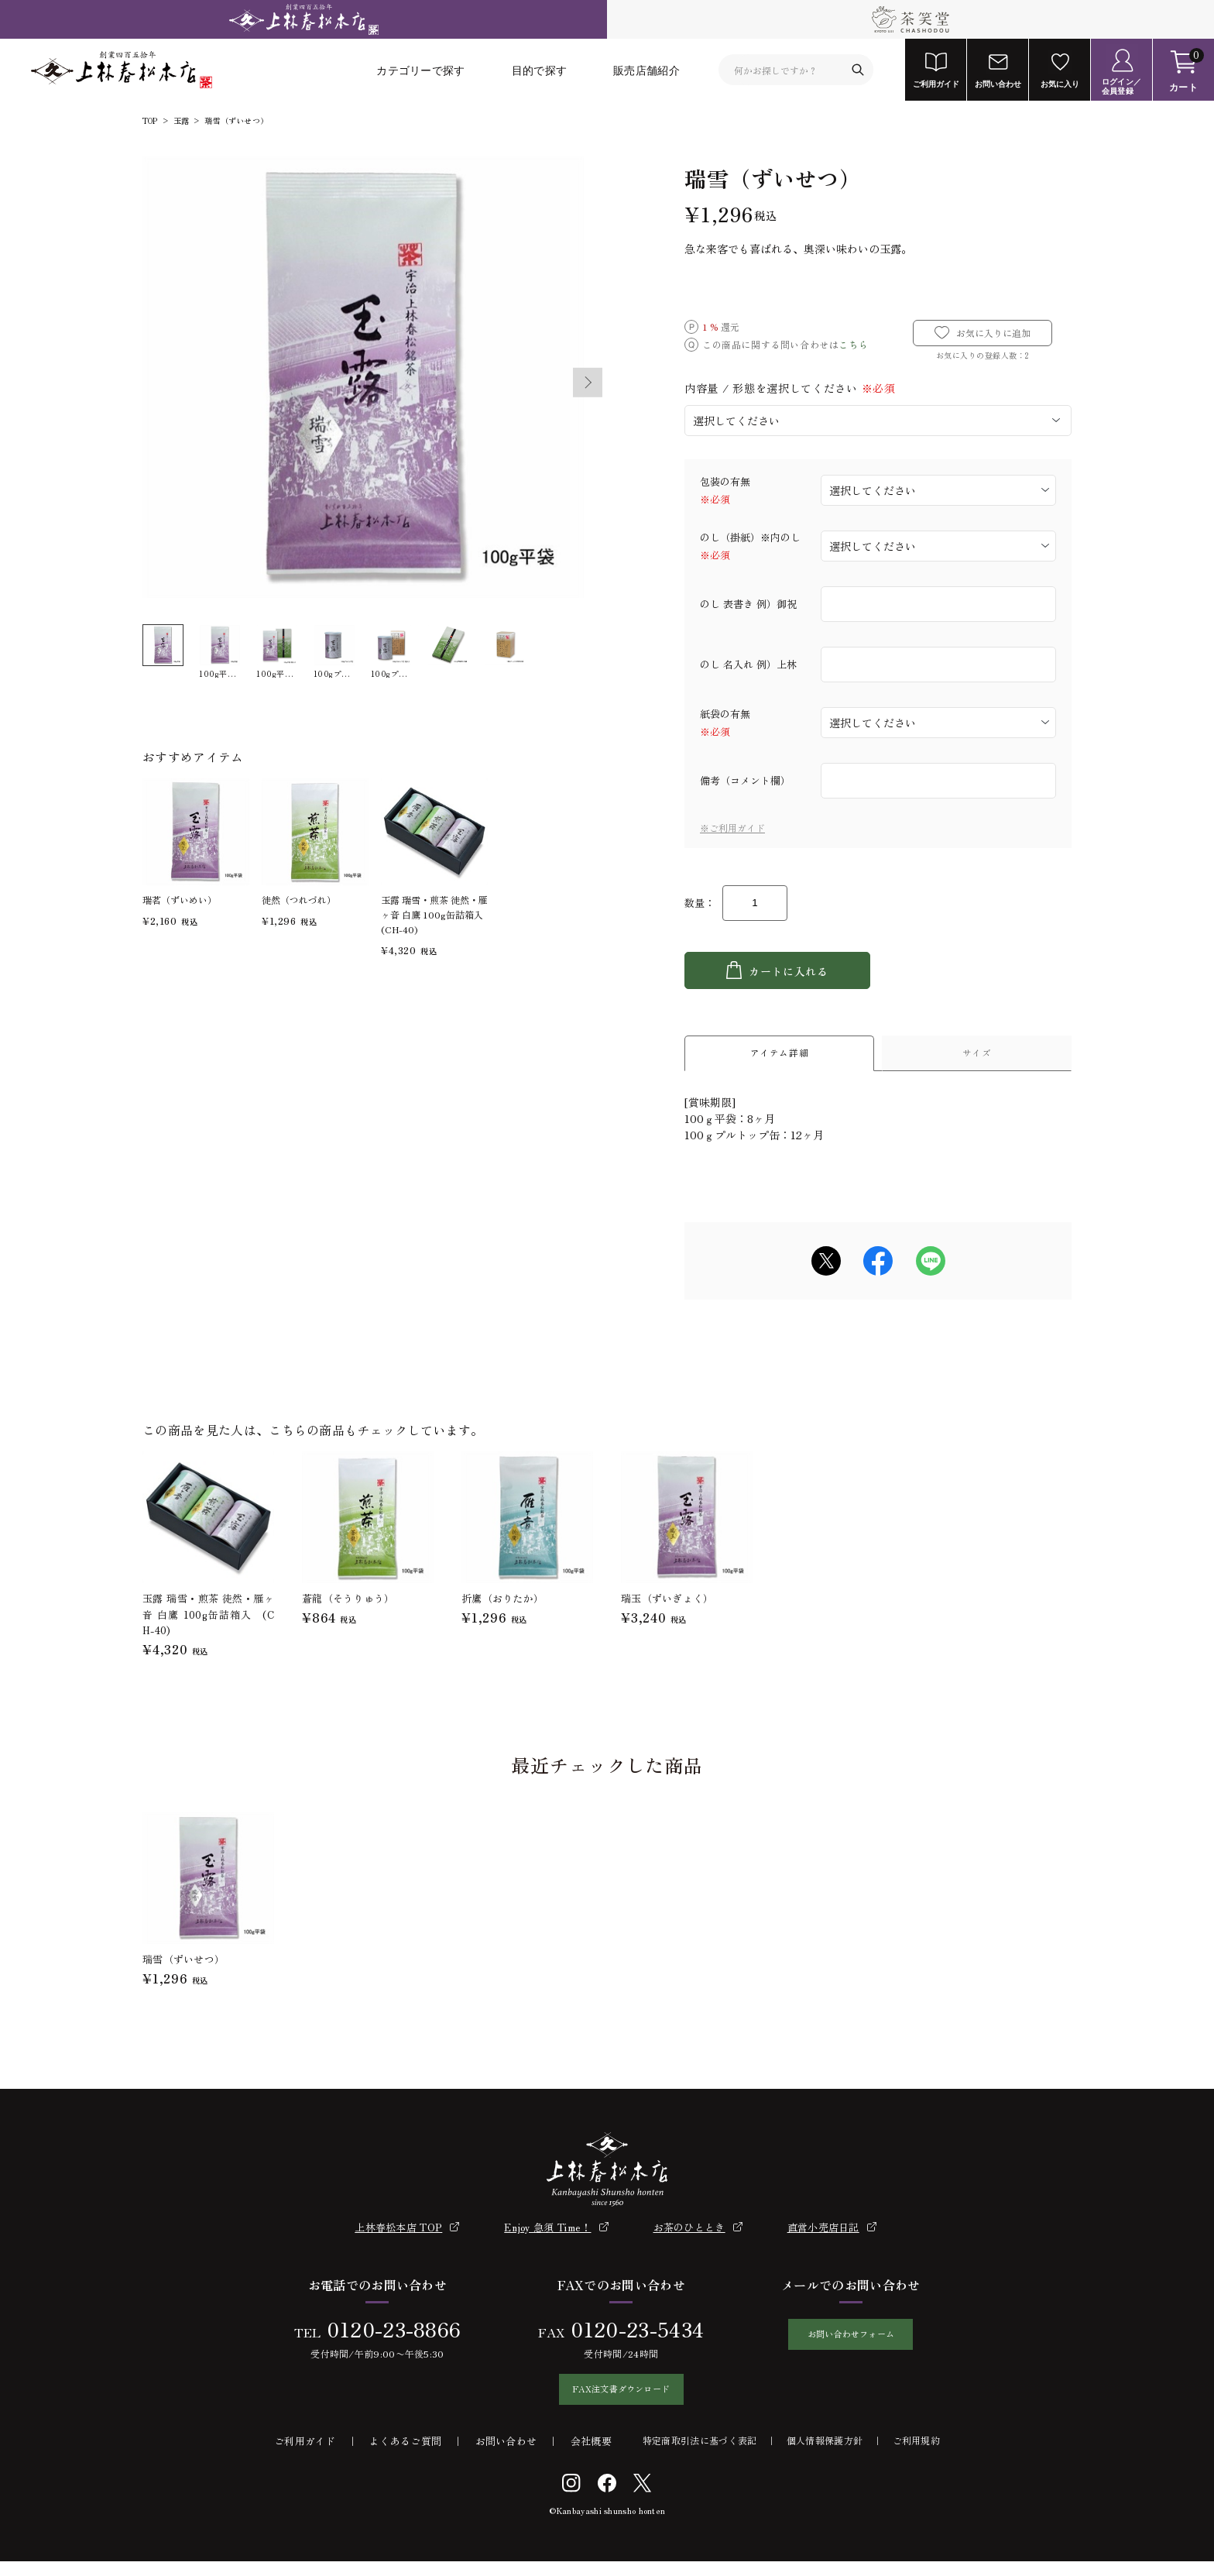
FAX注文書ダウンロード (613, 2400)
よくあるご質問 (405, 2455)
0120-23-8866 (385, 2335)
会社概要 (591, 2455)
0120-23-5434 (629, 2335)
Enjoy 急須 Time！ (547, 2234)
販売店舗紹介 (646, 70)
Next (588, 382)
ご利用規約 (917, 2454)
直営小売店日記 (823, 2234)
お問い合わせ (506, 2455)
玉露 (181, 120)
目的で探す (540, 70)
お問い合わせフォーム (850, 2345)
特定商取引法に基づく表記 (700, 2454)
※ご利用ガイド (732, 827)
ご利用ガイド (305, 2455)
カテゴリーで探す (420, 70)
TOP (150, 120)
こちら (853, 344)
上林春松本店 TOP (398, 2234)
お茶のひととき (689, 2234)
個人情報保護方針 (824, 2454)
